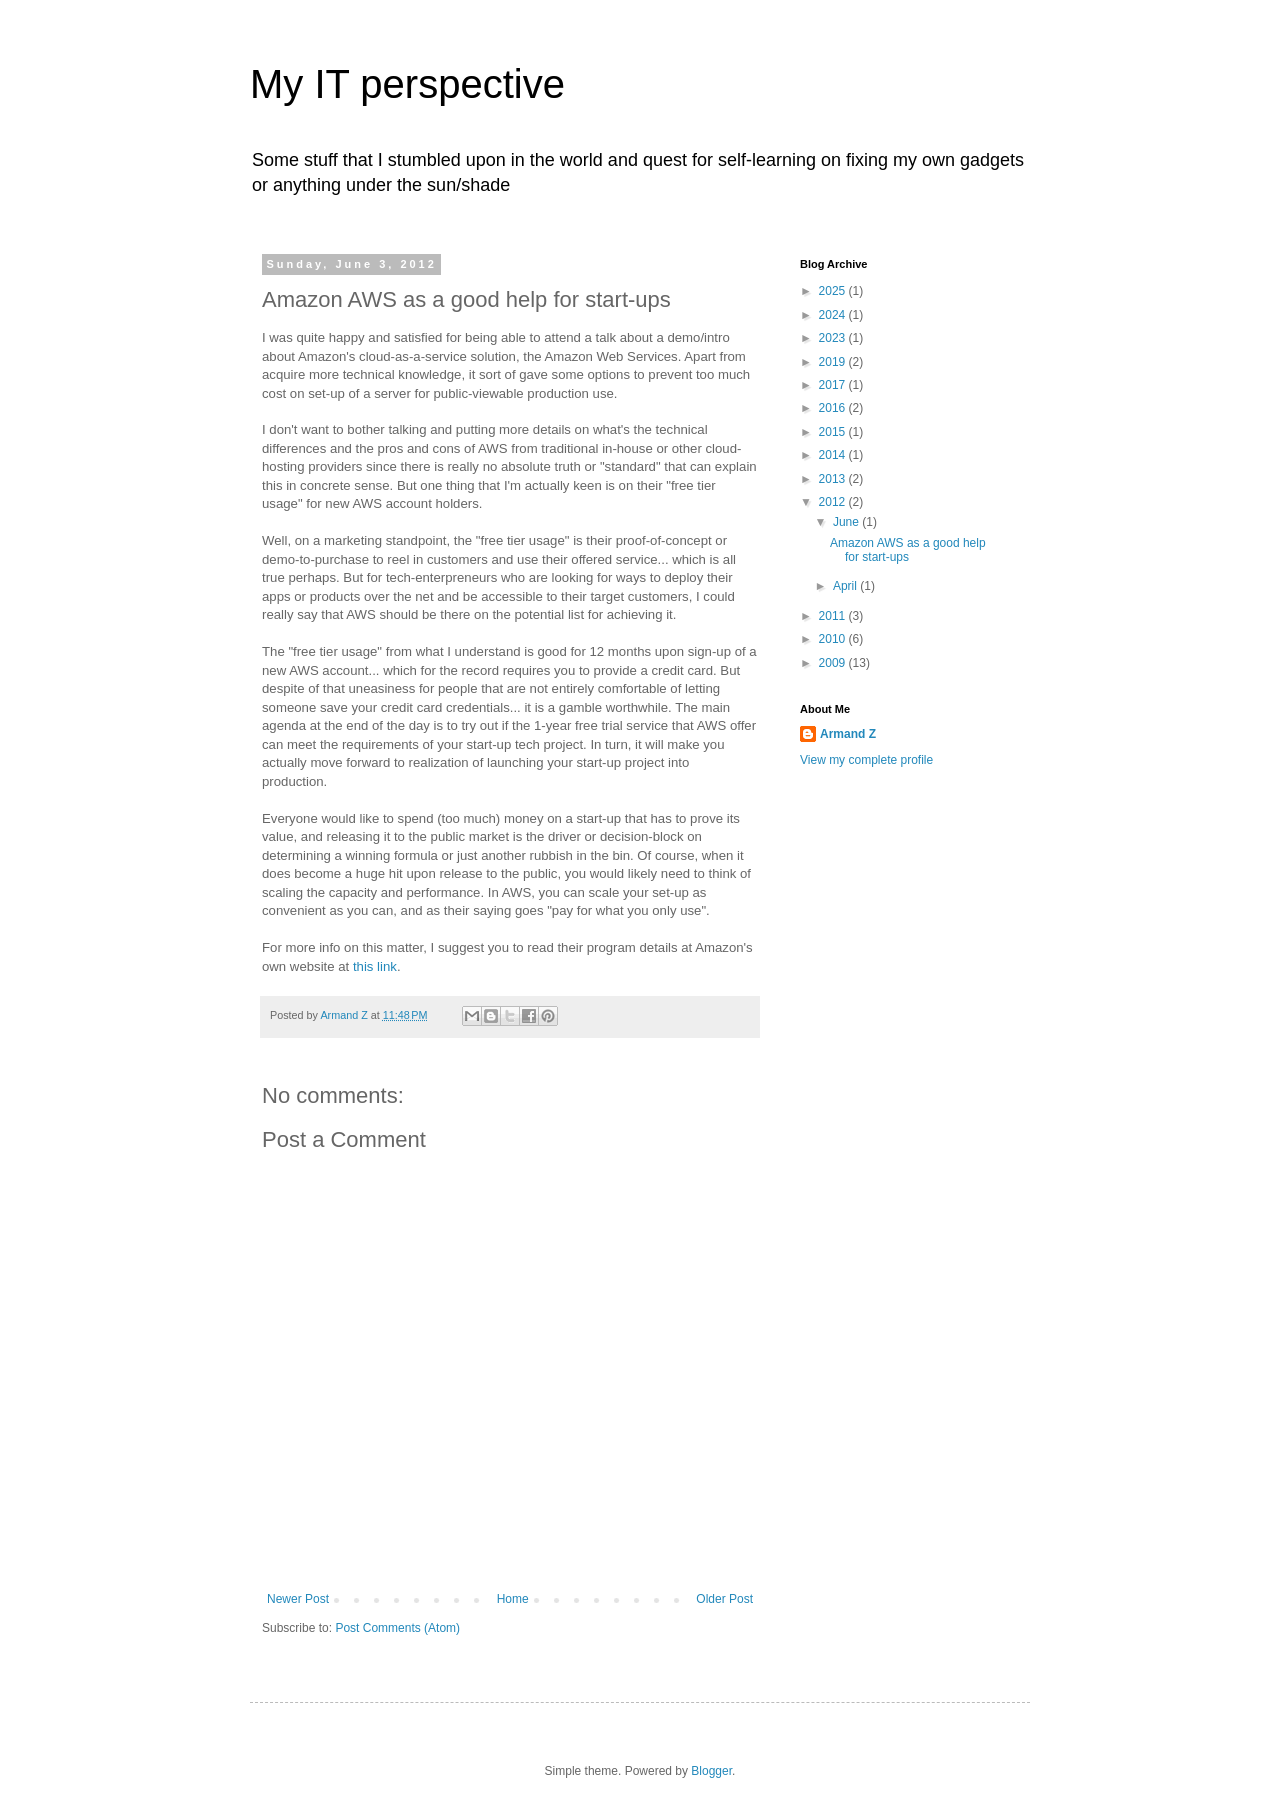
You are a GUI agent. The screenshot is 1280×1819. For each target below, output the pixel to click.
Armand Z (848, 734)
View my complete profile (866, 760)
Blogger (711, 1771)
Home (513, 1599)
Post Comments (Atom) (397, 1628)
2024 (834, 315)
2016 (834, 408)
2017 (834, 385)
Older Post (724, 1599)
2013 (834, 479)
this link (375, 966)
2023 (834, 338)
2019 (834, 362)
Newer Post (298, 1599)
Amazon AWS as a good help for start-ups (908, 550)
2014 (834, 455)
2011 (834, 616)
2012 (834, 502)
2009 (834, 663)
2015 (834, 432)
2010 (834, 639)
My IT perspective (407, 84)
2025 (834, 291)
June (847, 522)
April (846, 586)
